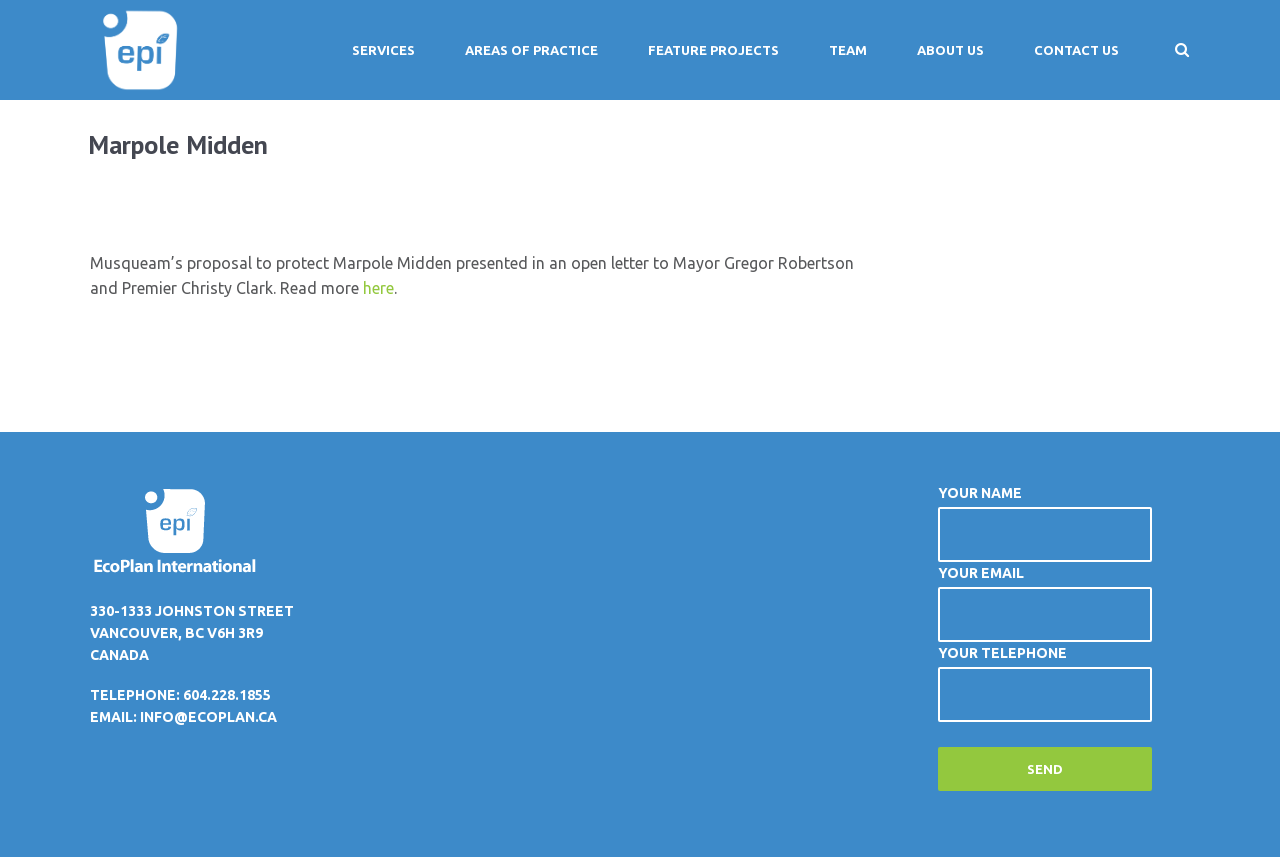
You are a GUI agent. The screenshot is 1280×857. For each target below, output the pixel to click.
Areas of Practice (531, 50)
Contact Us (1076, 50)
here (378, 288)
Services (383, 50)
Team (848, 50)
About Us (950, 50)
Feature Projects (713, 50)
